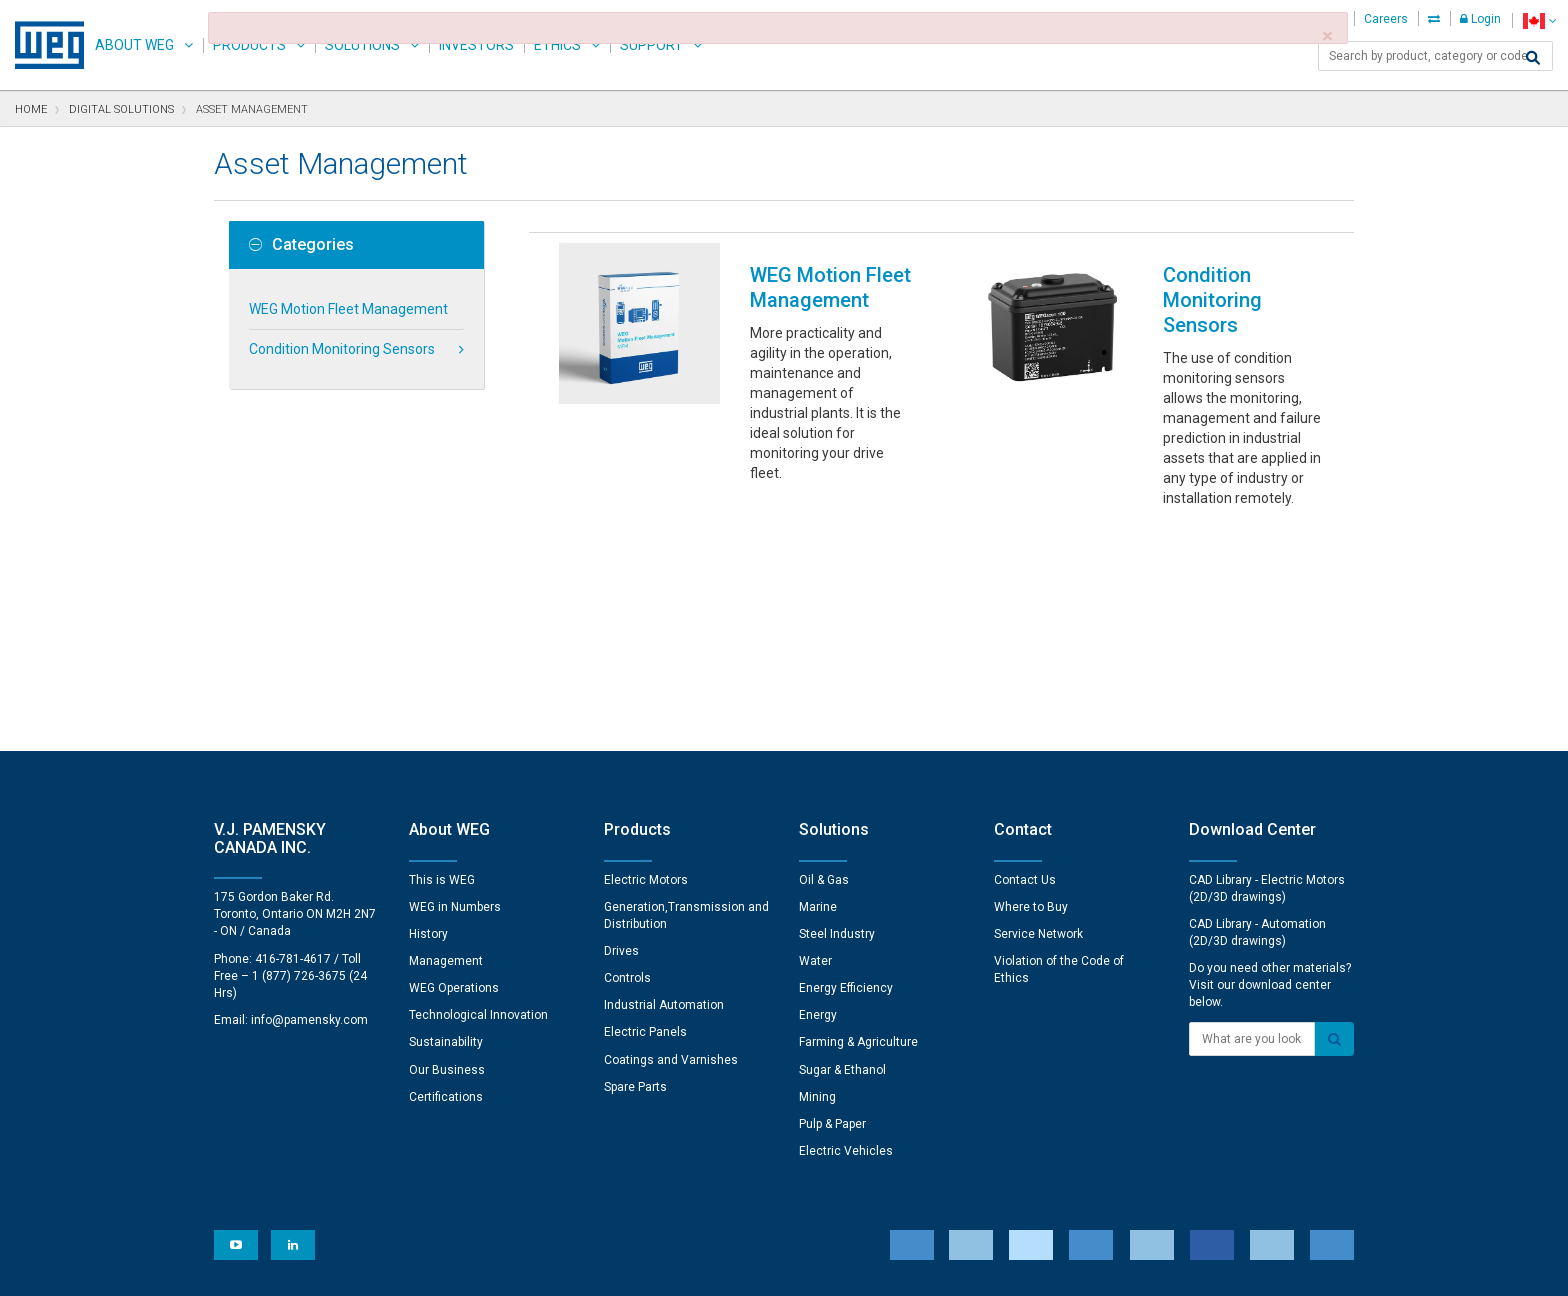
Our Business (447, 852)
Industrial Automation (664, 787)
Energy (818, 797)
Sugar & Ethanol (842, 852)
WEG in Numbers (455, 689)
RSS (836, 1267)
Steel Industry (837, 716)
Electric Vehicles (846, 933)
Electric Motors (646, 662)
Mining (817, 879)
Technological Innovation (478, 797)
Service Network (1038, 716)
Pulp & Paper (832, 906)
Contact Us (1025, 662)
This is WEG (442, 662)
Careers (1386, 19)
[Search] (1533, 58)
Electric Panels (645, 814)
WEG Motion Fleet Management (348, 309)
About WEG (134, 45)
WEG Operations (454, 770)
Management (446, 743)
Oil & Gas (824, 662)
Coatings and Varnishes (671, 842)
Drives (621, 733)
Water (815, 743)
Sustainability (446, 824)
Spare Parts (635, 869)
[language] (1539, 20)
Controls (627, 760)
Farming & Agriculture (858, 824)
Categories (301, 245)
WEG (42, 45)
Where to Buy (1031, 689)
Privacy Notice (543, 1267)
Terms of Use (769, 1267)
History (428, 716)
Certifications (446, 879)
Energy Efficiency (846, 770)
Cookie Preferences (802, 1206)
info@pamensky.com (309, 802)
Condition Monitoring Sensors (342, 349)
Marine (818, 689)
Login (1480, 19)
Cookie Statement (658, 1267)
